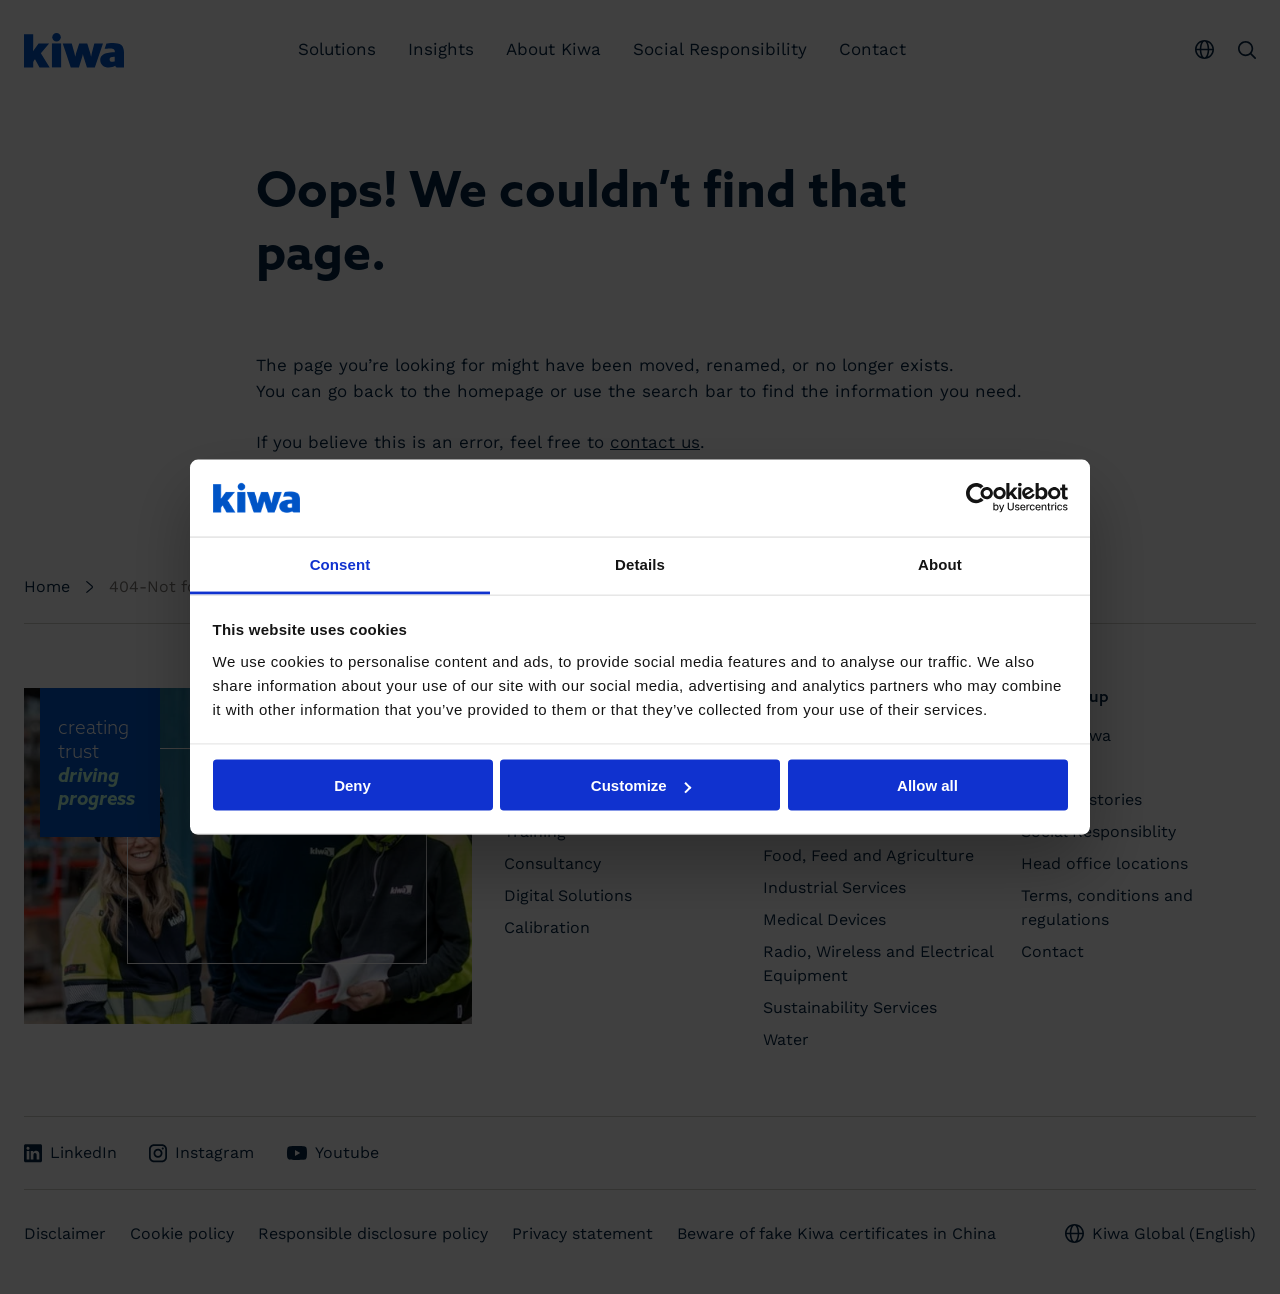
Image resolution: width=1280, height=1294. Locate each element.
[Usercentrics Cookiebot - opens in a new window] (980, 498)
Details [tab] (640, 563)
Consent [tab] (340, 563)
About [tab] (940, 563)
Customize (641, 785)
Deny (352, 785)
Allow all (927, 785)
